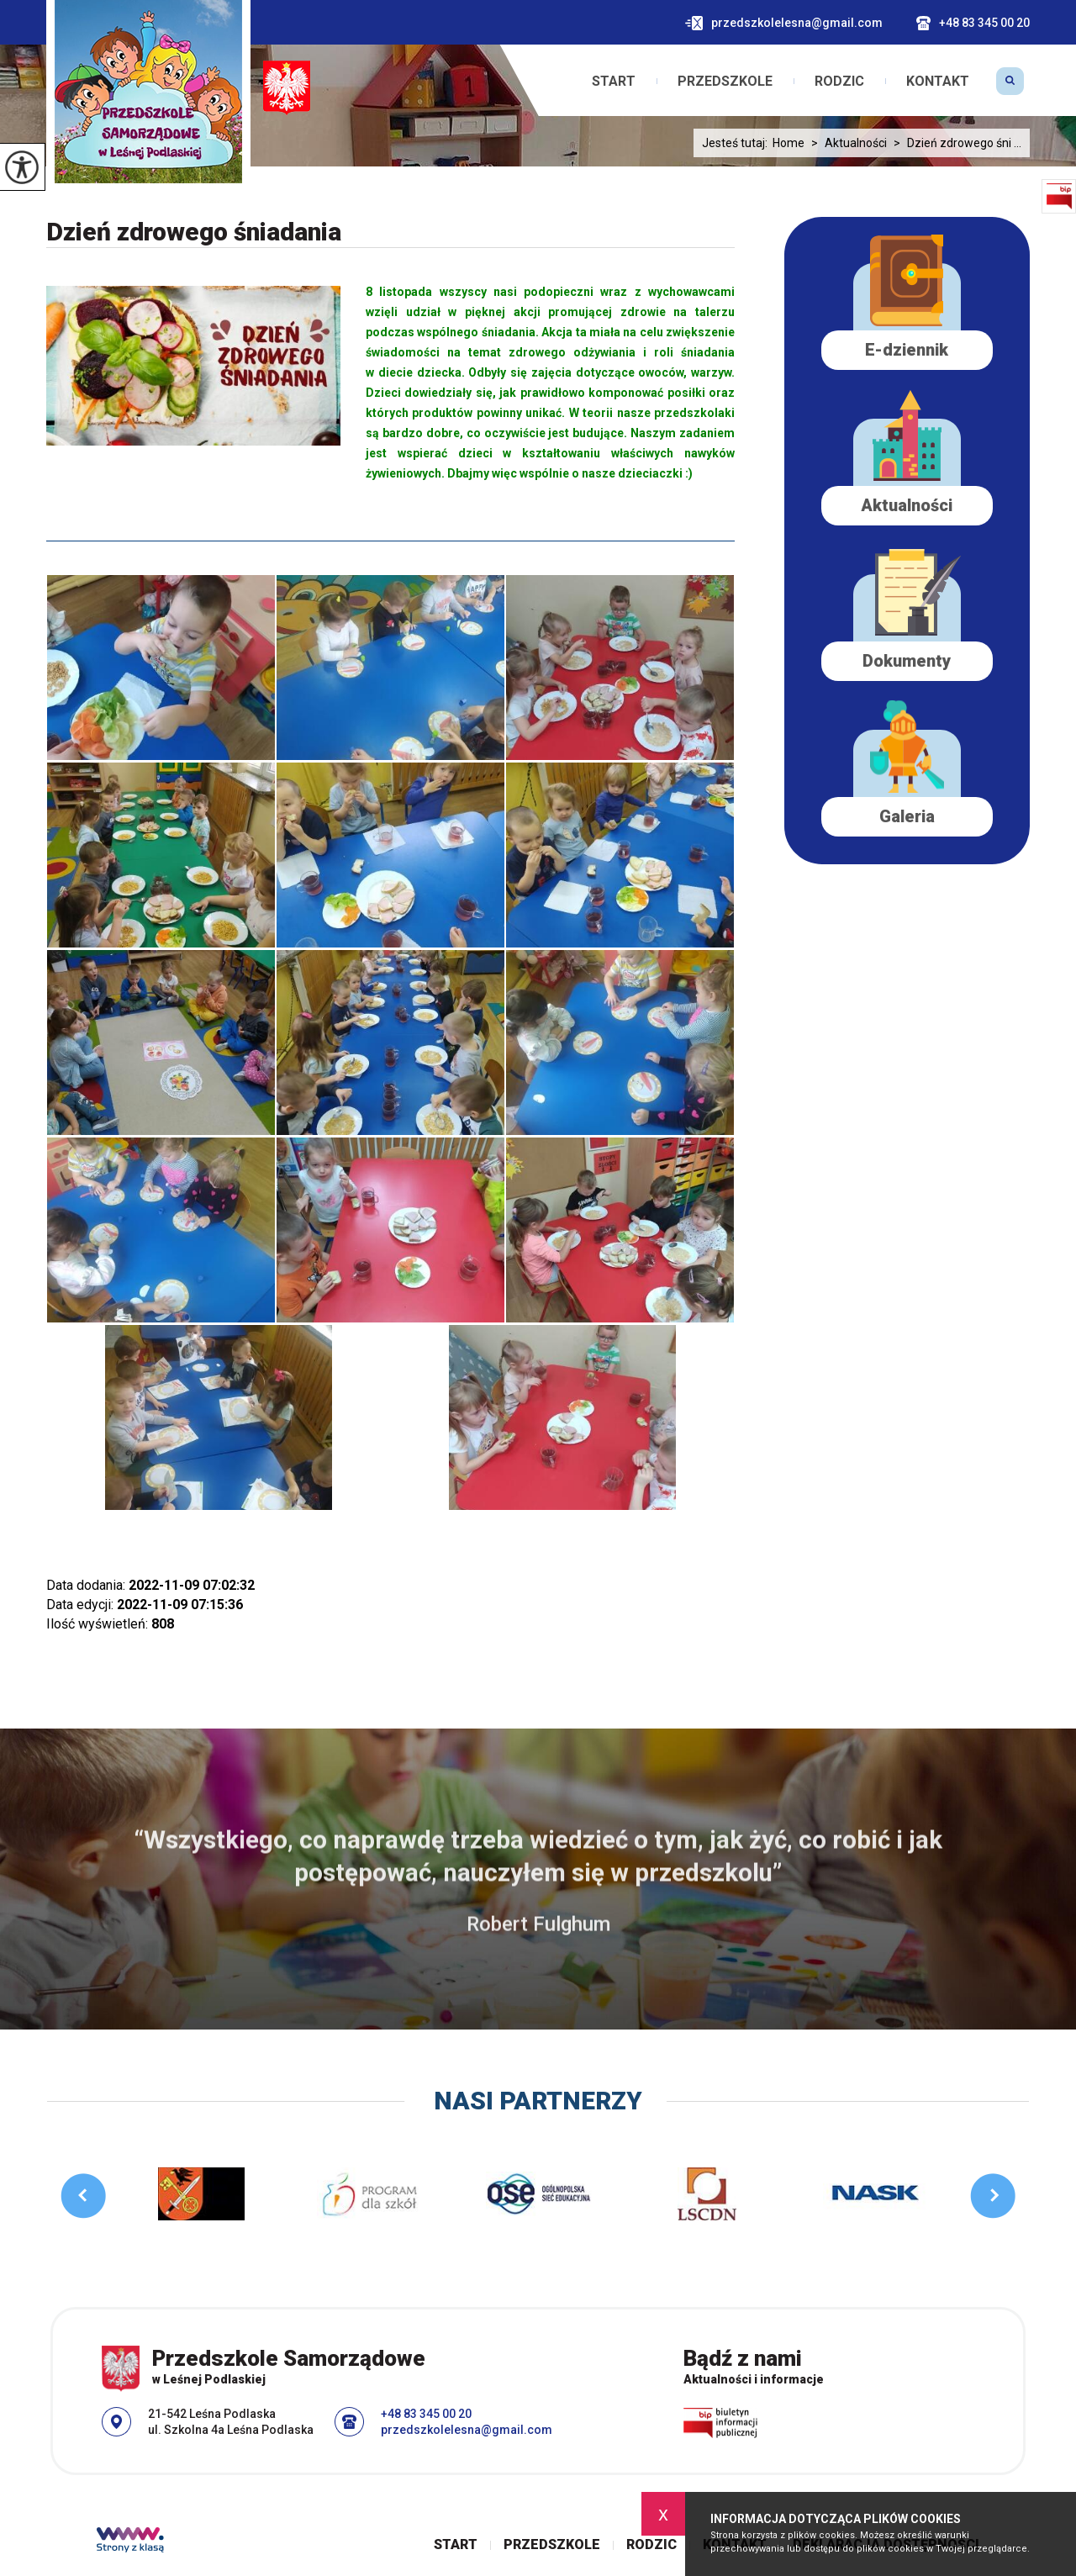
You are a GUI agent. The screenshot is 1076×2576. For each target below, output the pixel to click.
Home (788, 143)
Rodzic (839, 81)
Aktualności (845, 143)
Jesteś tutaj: (737, 143)
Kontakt (937, 81)
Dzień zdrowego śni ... (954, 143)
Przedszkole (725, 81)
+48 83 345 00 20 (973, 23)
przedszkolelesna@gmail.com (784, 23)
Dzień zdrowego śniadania (193, 231)
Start (614, 81)
